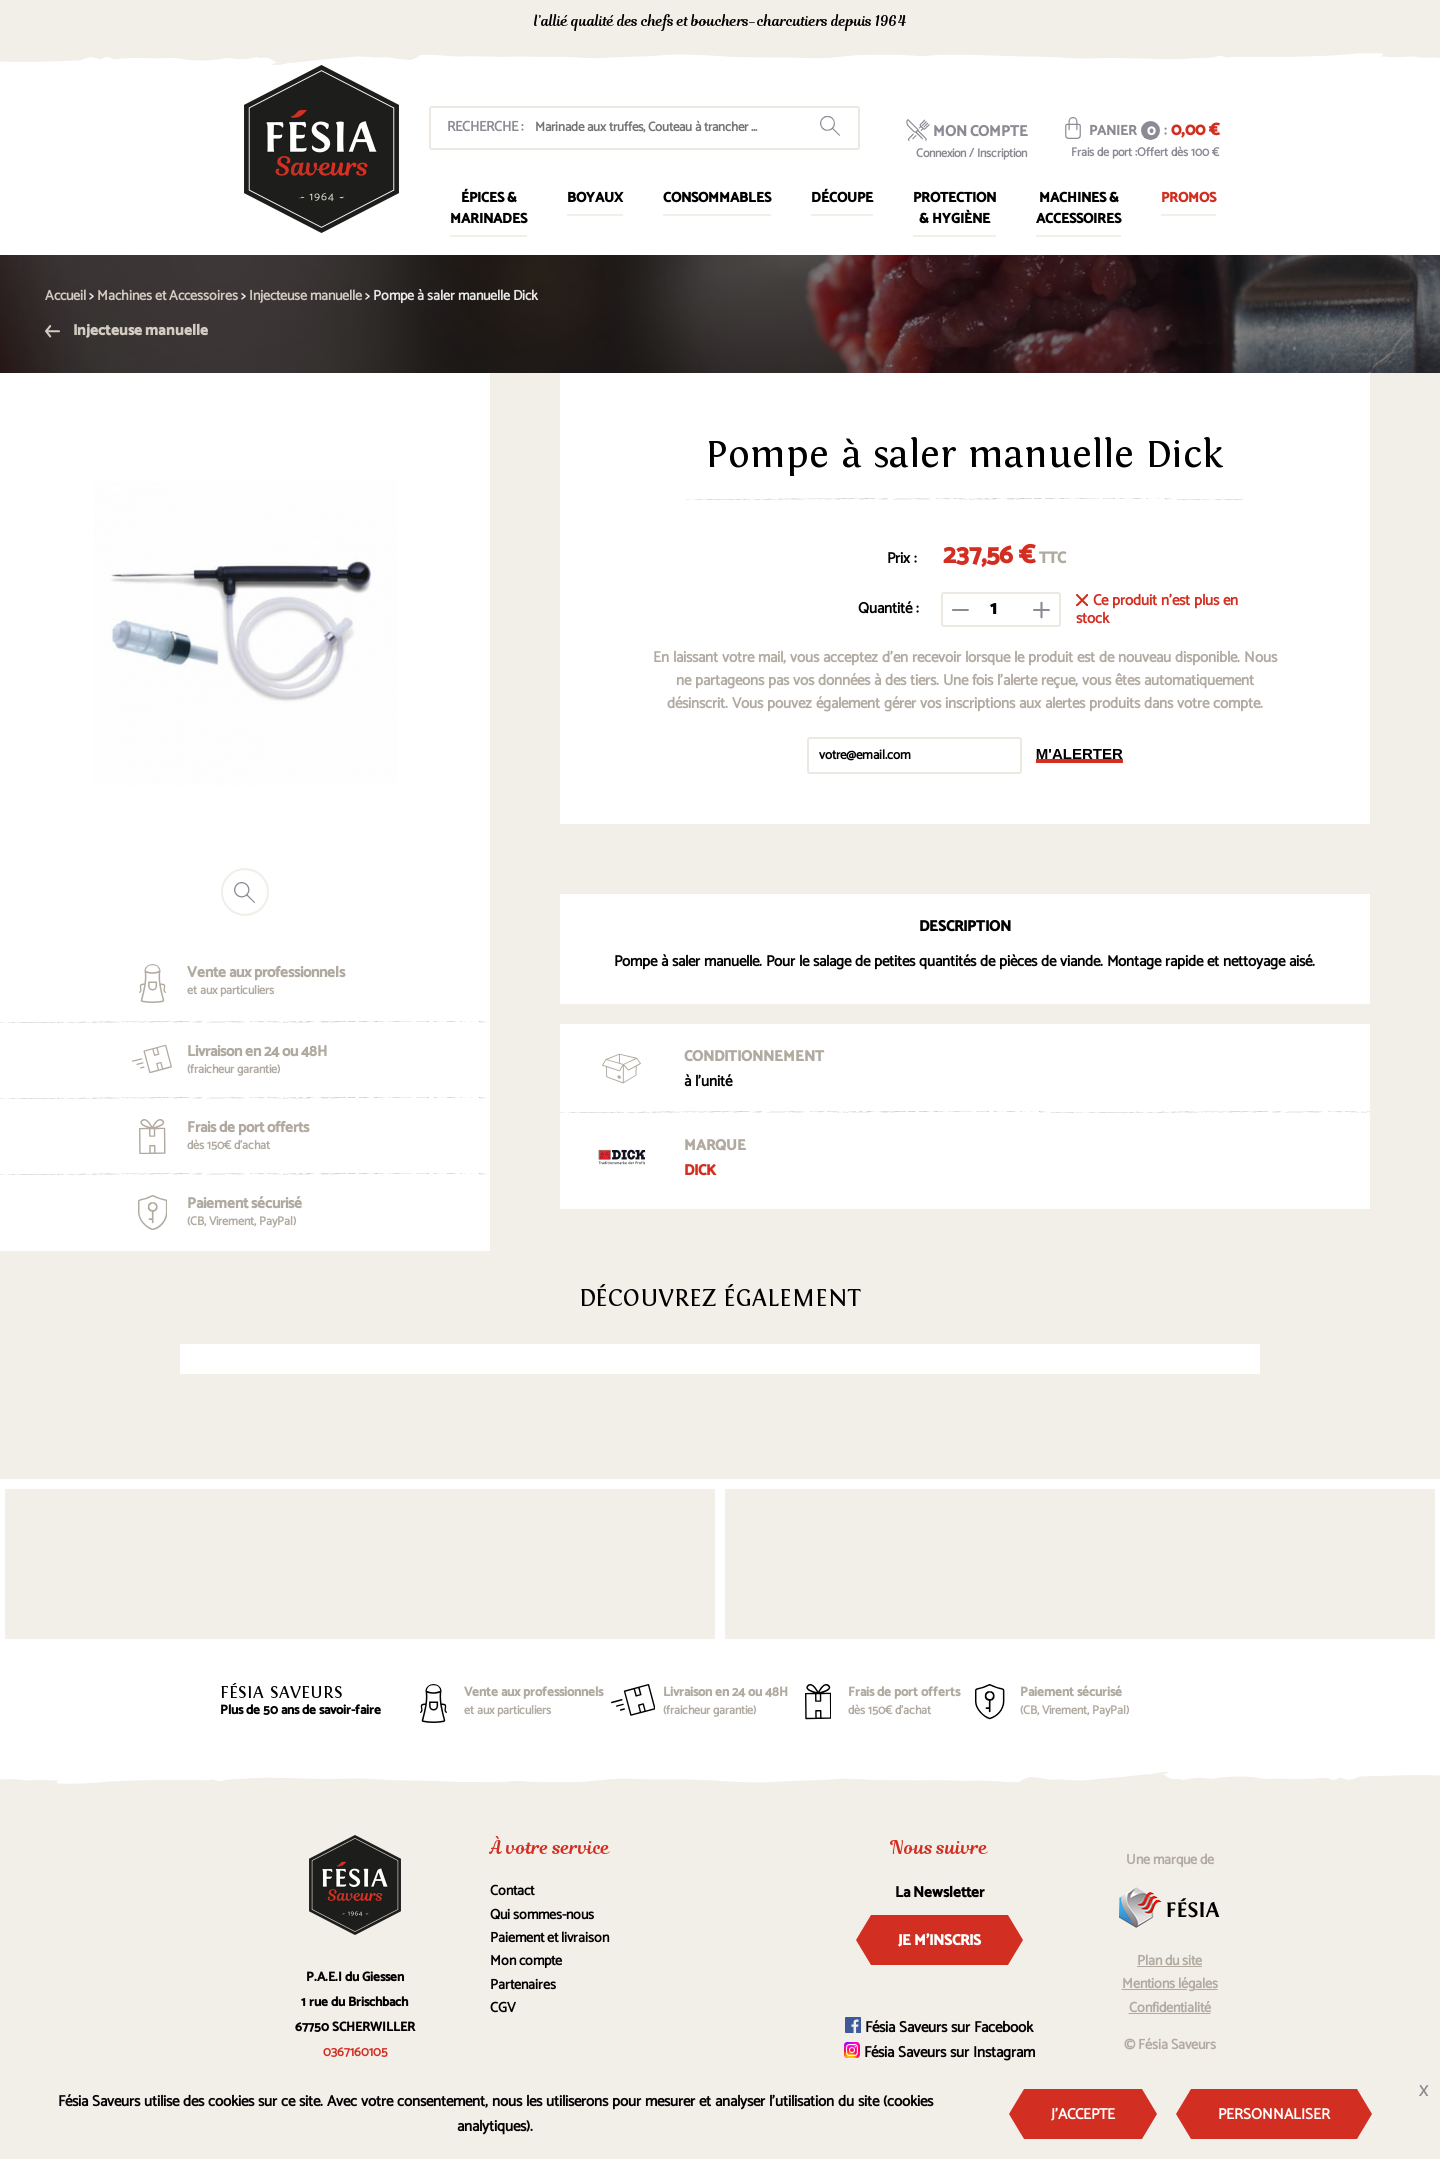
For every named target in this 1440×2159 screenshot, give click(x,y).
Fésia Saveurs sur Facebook (939, 2027)
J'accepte (1083, 2114)
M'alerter (1079, 753)
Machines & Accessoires (1078, 209)
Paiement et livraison (549, 1938)
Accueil (65, 296)
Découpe (842, 198)
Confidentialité (1170, 2008)
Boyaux (595, 198)
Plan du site (1169, 1961)
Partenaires (523, 1985)
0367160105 (1040, 23)
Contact (512, 1891)
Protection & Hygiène (954, 209)
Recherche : (485, 127)
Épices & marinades (488, 209)
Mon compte (526, 1961)
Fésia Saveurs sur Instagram (939, 2052)
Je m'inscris (939, 1940)
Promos (1188, 198)
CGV (503, 2008)
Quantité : (888, 608)
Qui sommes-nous (542, 1915)
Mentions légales (1170, 1984)
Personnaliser (1274, 2114)
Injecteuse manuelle (126, 330)
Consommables (717, 198)
